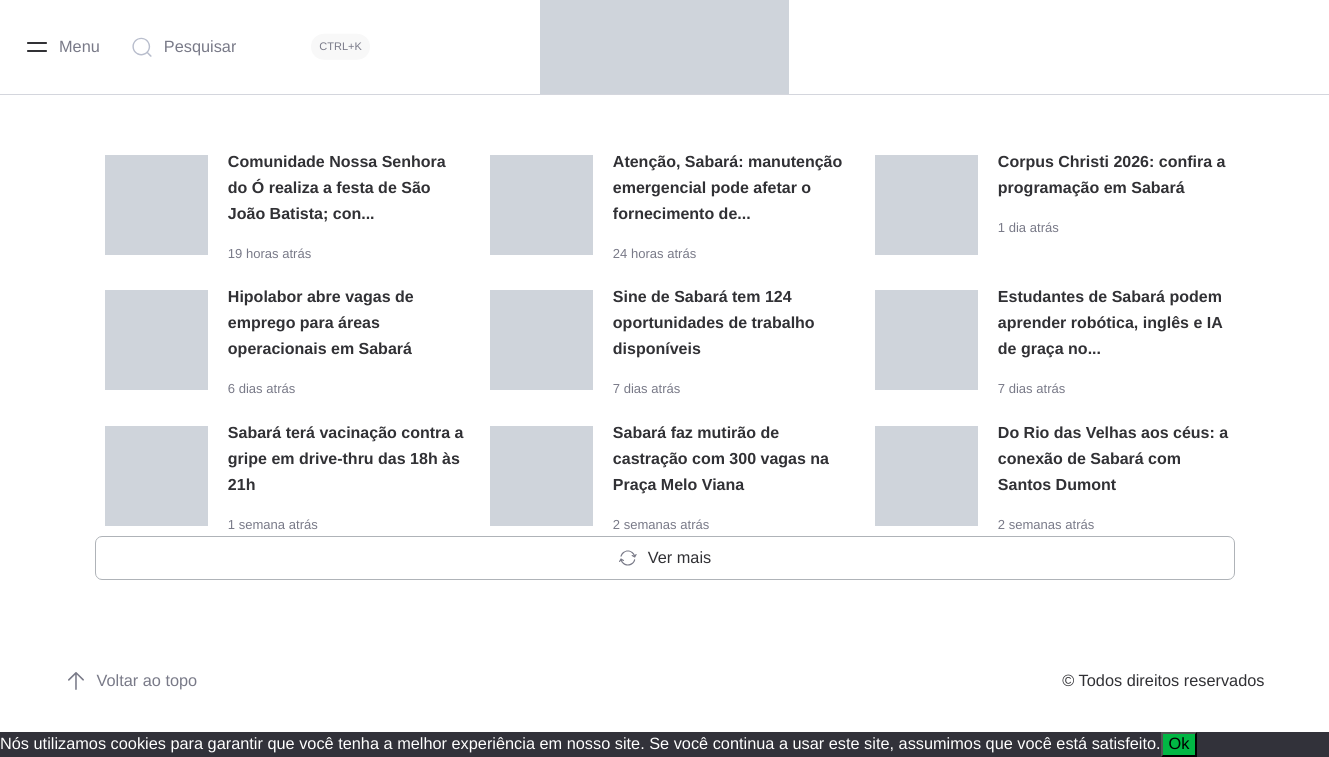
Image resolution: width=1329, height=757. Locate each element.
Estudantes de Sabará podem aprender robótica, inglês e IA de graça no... (1110, 323)
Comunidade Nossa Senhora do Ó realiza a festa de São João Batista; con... (337, 188)
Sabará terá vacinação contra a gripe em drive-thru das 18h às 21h (346, 459)
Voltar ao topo (131, 681)
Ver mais (664, 558)
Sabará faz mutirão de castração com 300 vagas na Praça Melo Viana (721, 459)
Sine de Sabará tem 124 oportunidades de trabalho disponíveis (714, 323)
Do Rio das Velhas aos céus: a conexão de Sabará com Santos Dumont (1113, 459)
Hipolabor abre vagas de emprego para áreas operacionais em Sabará (321, 323)
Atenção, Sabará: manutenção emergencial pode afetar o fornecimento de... (727, 188)
